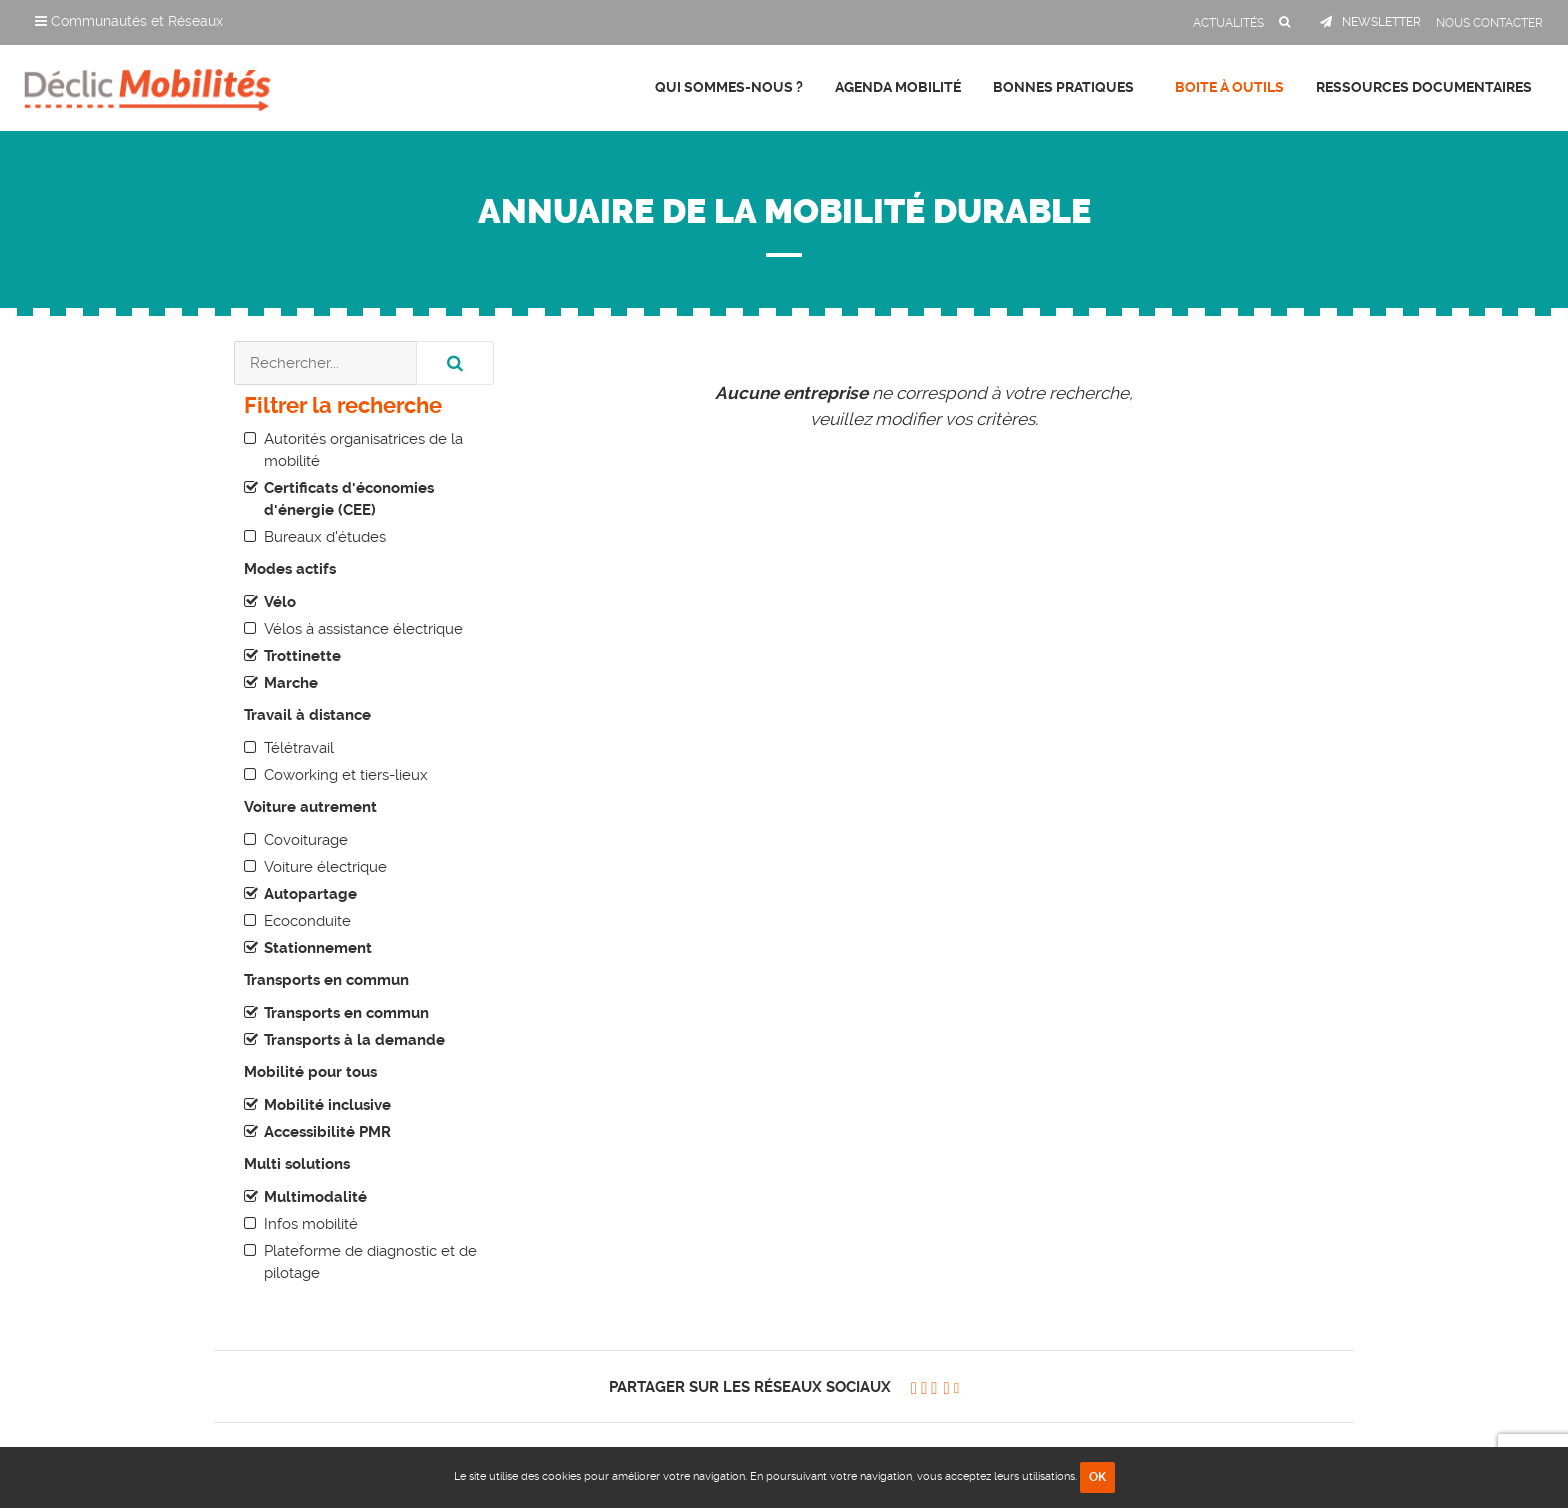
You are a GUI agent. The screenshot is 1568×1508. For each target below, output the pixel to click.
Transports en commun (346, 1013)
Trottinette (302, 656)
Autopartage (310, 894)
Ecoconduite (307, 921)
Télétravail (299, 748)
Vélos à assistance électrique (363, 629)
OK (1097, 1477)
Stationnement (318, 948)
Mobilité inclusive (327, 1105)
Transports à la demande (354, 1040)
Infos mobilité (311, 1224)
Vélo (280, 602)
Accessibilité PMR (327, 1132)
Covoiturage (306, 840)
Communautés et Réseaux (129, 21)
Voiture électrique (325, 867)
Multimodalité (315, 1197)
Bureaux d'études (325, 537)
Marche (291, 683)
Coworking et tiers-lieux (346, 775)
